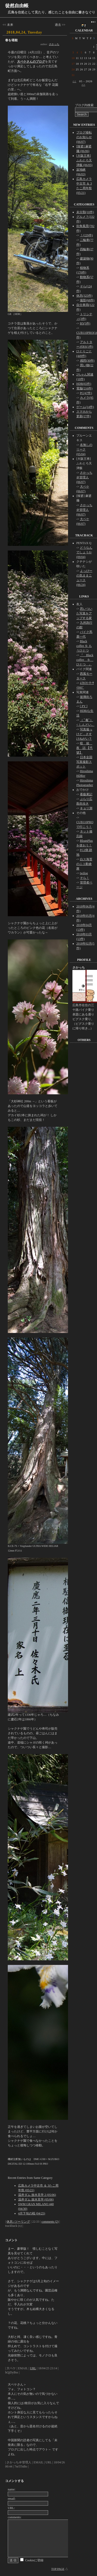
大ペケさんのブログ (31, 61)
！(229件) (86, 235)
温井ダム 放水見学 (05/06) (36, 2199)
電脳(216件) (84, 388)
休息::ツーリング (18, 2221)
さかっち (54, 44)
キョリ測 (86, 808)
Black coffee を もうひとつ (84, 645)
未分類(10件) (85, 212)
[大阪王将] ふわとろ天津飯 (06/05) (84, 160)
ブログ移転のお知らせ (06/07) (84, 137)
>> (83, 84)
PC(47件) (86, 393)
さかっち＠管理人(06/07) (84, 477)
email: (12, 2498)
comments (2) (49, 2221)
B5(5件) (85, 323)
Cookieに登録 (34, 2560)
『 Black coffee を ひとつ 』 (84, 659)
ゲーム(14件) (85, 407)
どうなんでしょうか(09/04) (84, 552)
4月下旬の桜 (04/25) (31, 2213)
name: (11, 2489)
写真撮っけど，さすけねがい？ (84, 734)
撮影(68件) (87, 300)
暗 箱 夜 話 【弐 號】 (84, 747)
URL (33, 2368)
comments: (14, 2517)
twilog (84, 873)
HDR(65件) (83, 384)
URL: (11, 2508)
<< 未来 (8, 25)
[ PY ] (83, 706)
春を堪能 (11, 40)
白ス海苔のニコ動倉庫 (84, 863)
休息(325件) (84, 295)
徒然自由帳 (16, 5)
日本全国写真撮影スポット (84, 761)
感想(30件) (87, 360)
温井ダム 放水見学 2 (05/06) (37, 2195)
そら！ (84, 878)
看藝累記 (86, 794)
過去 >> (60, 25)
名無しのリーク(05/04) (84, 449)
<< (74, 81)
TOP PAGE (57, 2568)
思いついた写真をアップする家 (84, 613)
